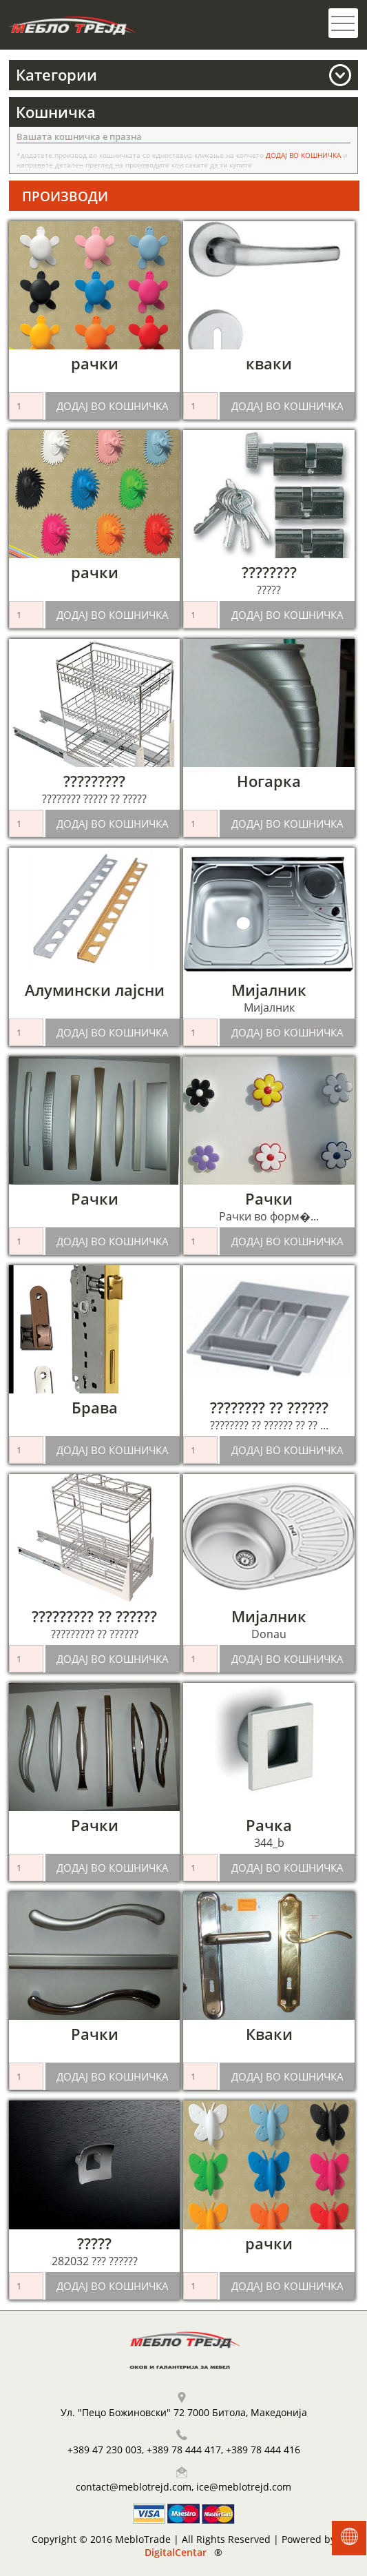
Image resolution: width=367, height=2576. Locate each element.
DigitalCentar (176, 2552)
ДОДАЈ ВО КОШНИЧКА (112, 406)
